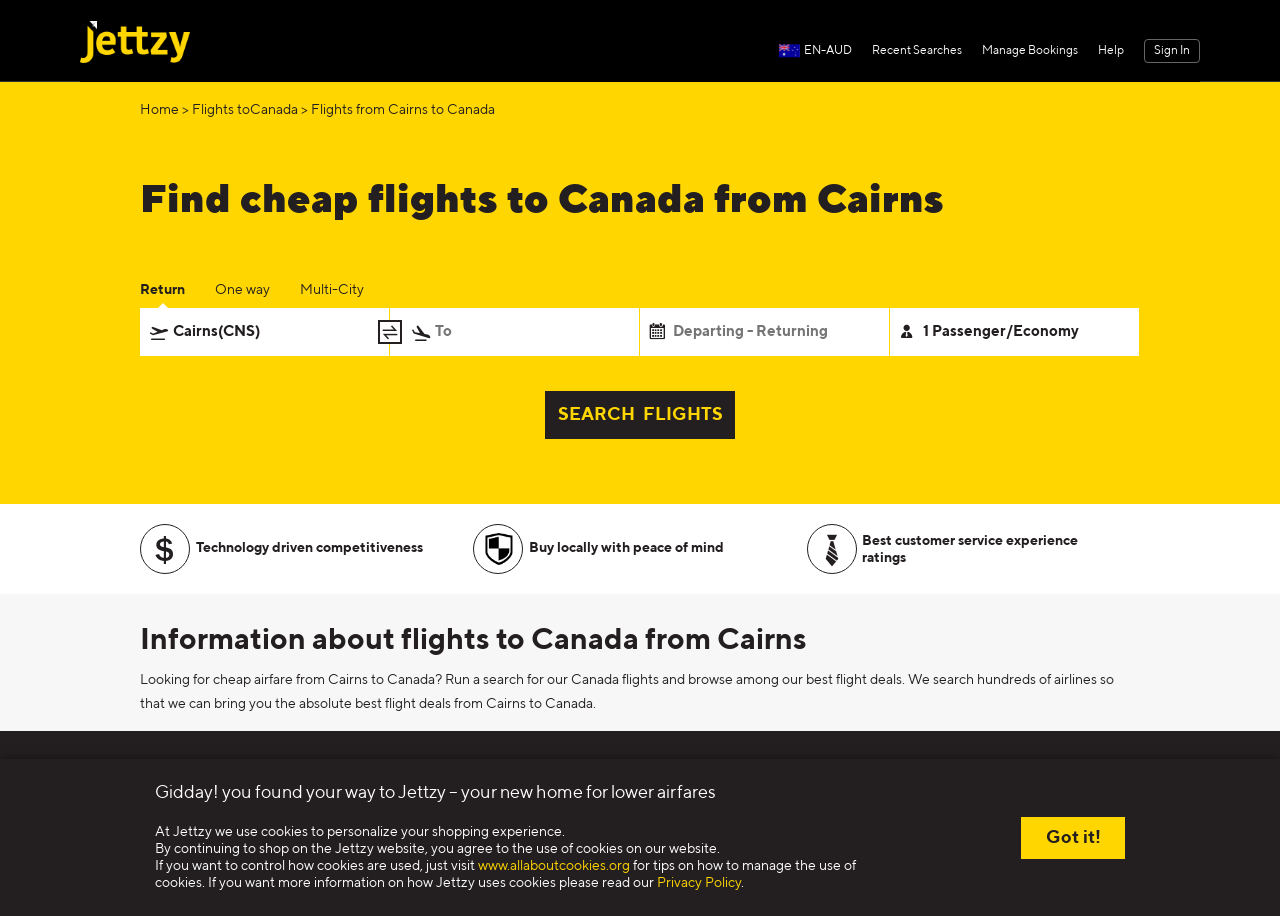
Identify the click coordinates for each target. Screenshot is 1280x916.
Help (1111, 51)
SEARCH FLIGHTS (640, 415)
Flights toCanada (245, 110)
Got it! (1073, 838)
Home (159, 110)
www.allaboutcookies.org (554, 866)
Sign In (1172, 51)
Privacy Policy (699, 883)
